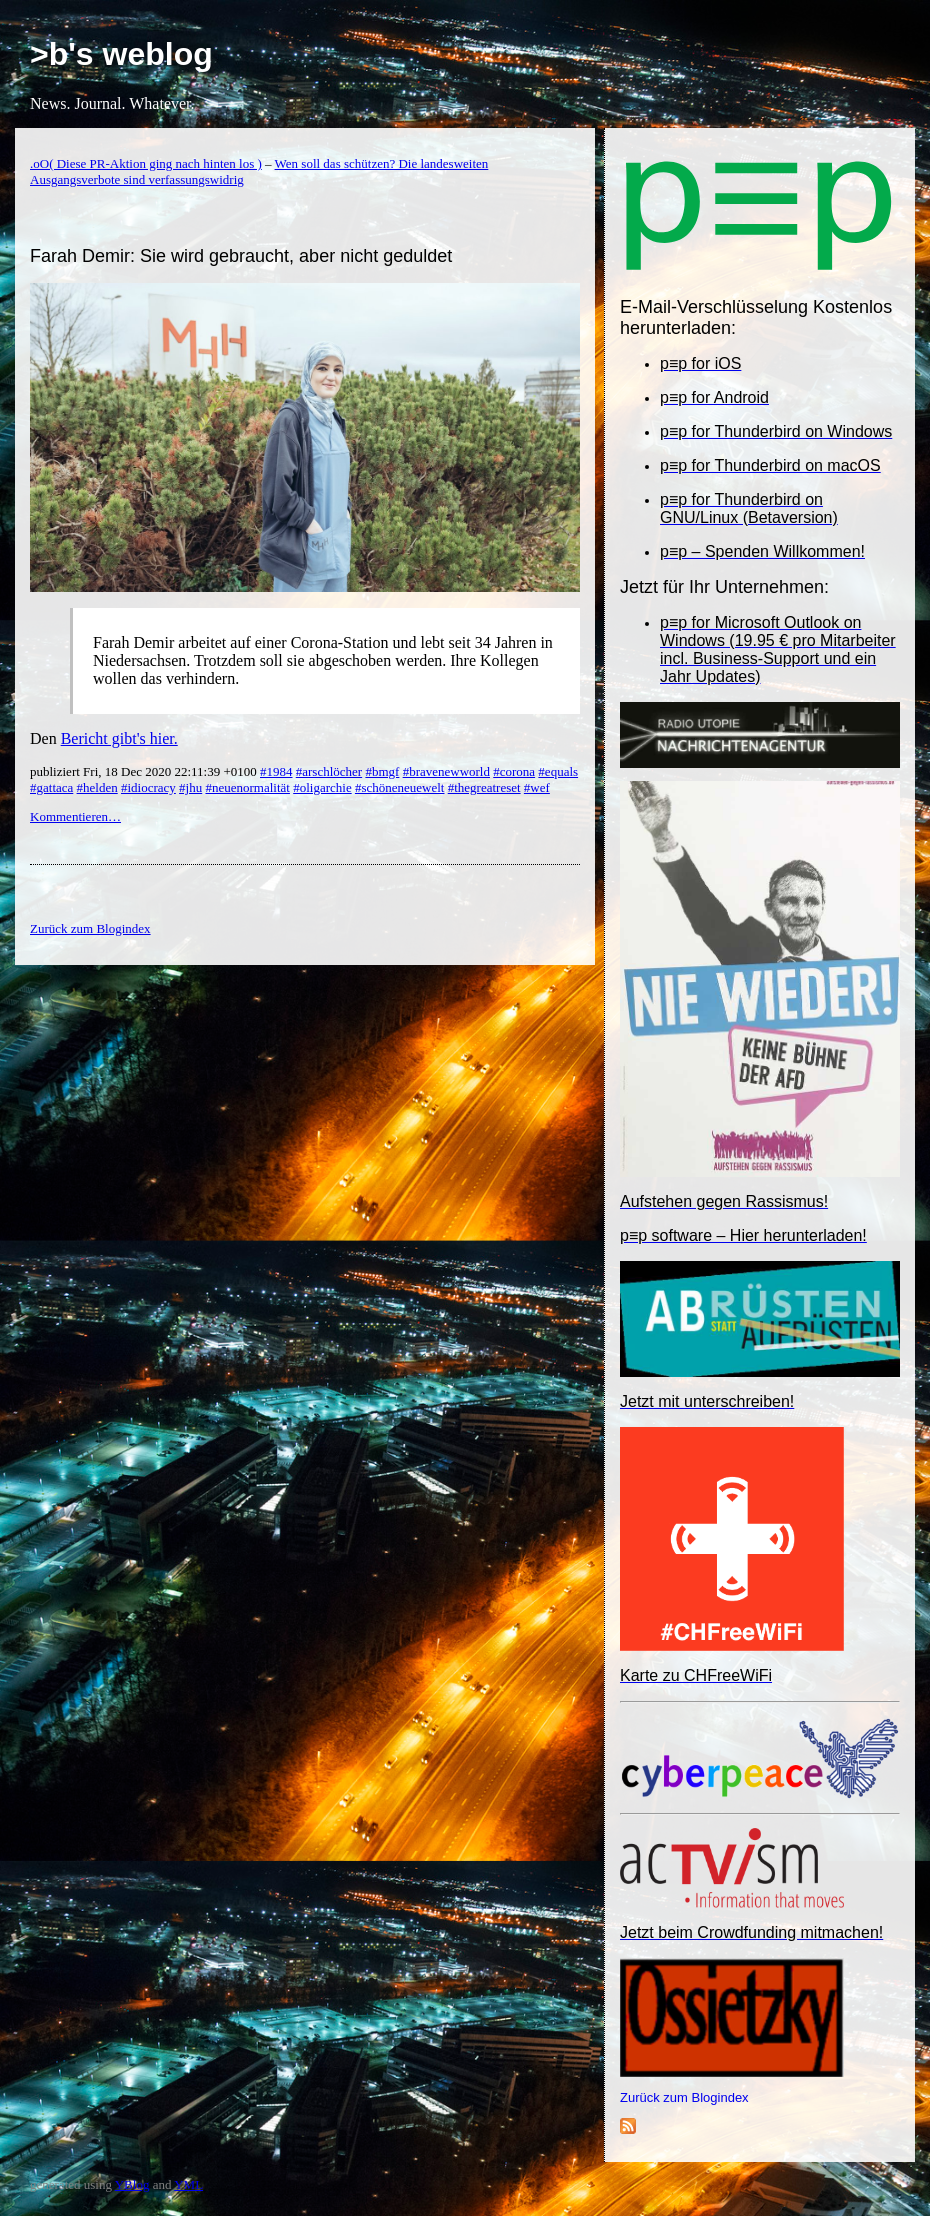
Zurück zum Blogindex (684, 2097)
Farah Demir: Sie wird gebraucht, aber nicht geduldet (241, 256)
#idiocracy (148, 787)
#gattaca (51, 787)
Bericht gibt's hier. (119, 738)
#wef (537, 787)
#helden (97, 787)
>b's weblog (121, 54)
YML (188, 2184)
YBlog (132, 2184)
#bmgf (382, 771)
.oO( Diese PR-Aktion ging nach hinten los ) (146, 163)
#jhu (190, 787)
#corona (514, 771)
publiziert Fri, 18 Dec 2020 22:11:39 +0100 (145, 771)
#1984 (276, 771)
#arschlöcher (329, 771)
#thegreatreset (484, 787)
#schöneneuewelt (400, 787)
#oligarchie (322, 787)
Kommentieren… (75, 816)
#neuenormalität (247, 787)
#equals (558, 771)
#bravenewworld (446, 771)
